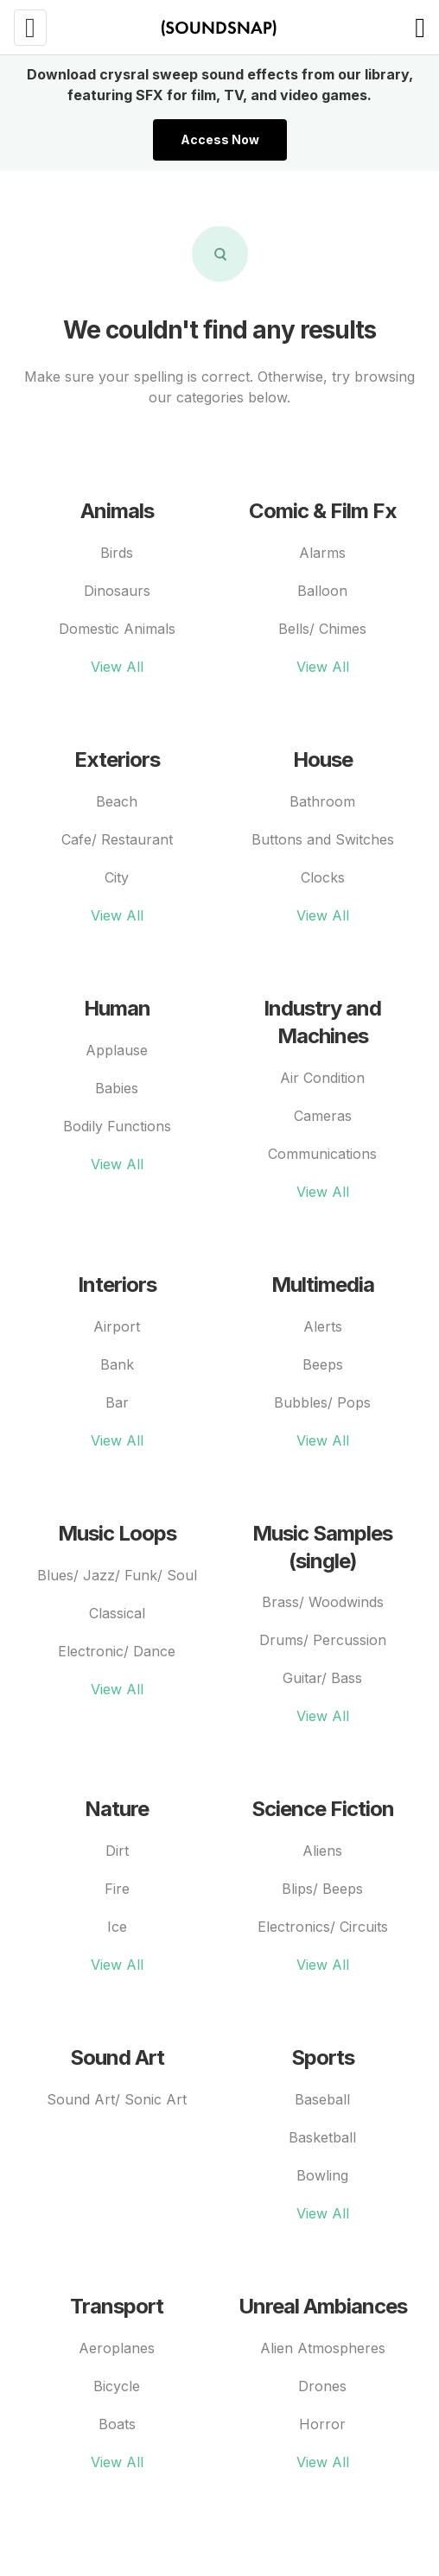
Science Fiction (322, 1808)
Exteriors (117, 759)
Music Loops (117, 1533)
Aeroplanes (117, 2348)
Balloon (322, 590)
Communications (322, 1153)
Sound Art (117, 2057)
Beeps (322, 1364)
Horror (322, 2424)
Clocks (323, 877)
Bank (117, 1364)
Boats (117, 2424)
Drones (322, 2386)
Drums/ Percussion (322, 1640)
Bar (117, 1402)
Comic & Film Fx (323, 510)
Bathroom (322, 801)
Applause (117, 1050)
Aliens (322, 1850)
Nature (117, 1808)
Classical (117, 1613)
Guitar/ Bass (322, 1678)
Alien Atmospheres (322, 2348)
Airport (116, 1326)
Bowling (322, 2175)
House (323, 759)
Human (117, 1008)
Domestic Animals (117, 628)
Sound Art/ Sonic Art (117, 2099)
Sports (322, 2057)
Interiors (117, 1284)
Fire (117, 1888)
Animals (117, 510)
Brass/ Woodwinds (323, 1602)
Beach (116, 801)
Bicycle (116, 2386)
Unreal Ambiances (323, 2306)
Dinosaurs (117, 590)
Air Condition (322, 1077)
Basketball (322, 2137)
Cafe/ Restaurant (117, 839)
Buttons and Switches (322, 839)
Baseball (322, 2099)
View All (117, 666)
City (117, 877)
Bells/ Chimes (322, 628)
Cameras (323, 1115)
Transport (116, 2306)
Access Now (220, 139)
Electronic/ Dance (116, 1651)
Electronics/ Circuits (323, 1926)
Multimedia (322, 1284)
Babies (116, 1088)
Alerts (322, 1326)
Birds (116, 552)
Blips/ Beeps (322, 1888)
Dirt (117, 1850)
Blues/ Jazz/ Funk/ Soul (117, 1575)
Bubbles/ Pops (322, 1402)
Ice (117, 1926)
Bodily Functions (117, 1126)
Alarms (322, 552)
